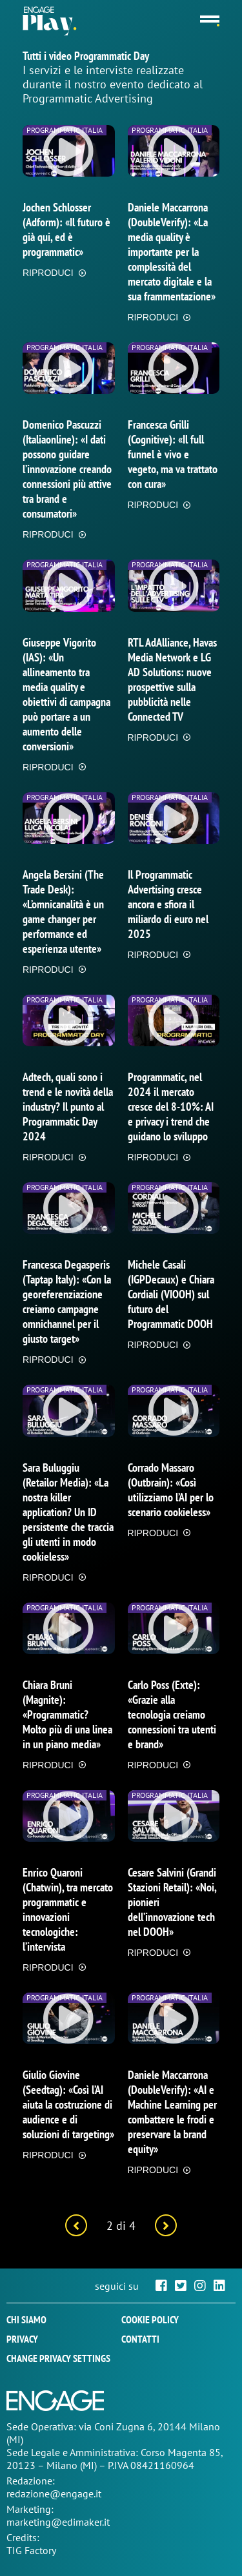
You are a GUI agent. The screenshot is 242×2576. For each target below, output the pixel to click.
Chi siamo (26, 2319)
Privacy (22, 2338)
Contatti (140, 2338)
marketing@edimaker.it (58, 2521)
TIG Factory (31, 2550)
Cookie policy (150, 2319)
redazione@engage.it (53, 2493)
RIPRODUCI (48, 273)
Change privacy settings (58, 2358)
